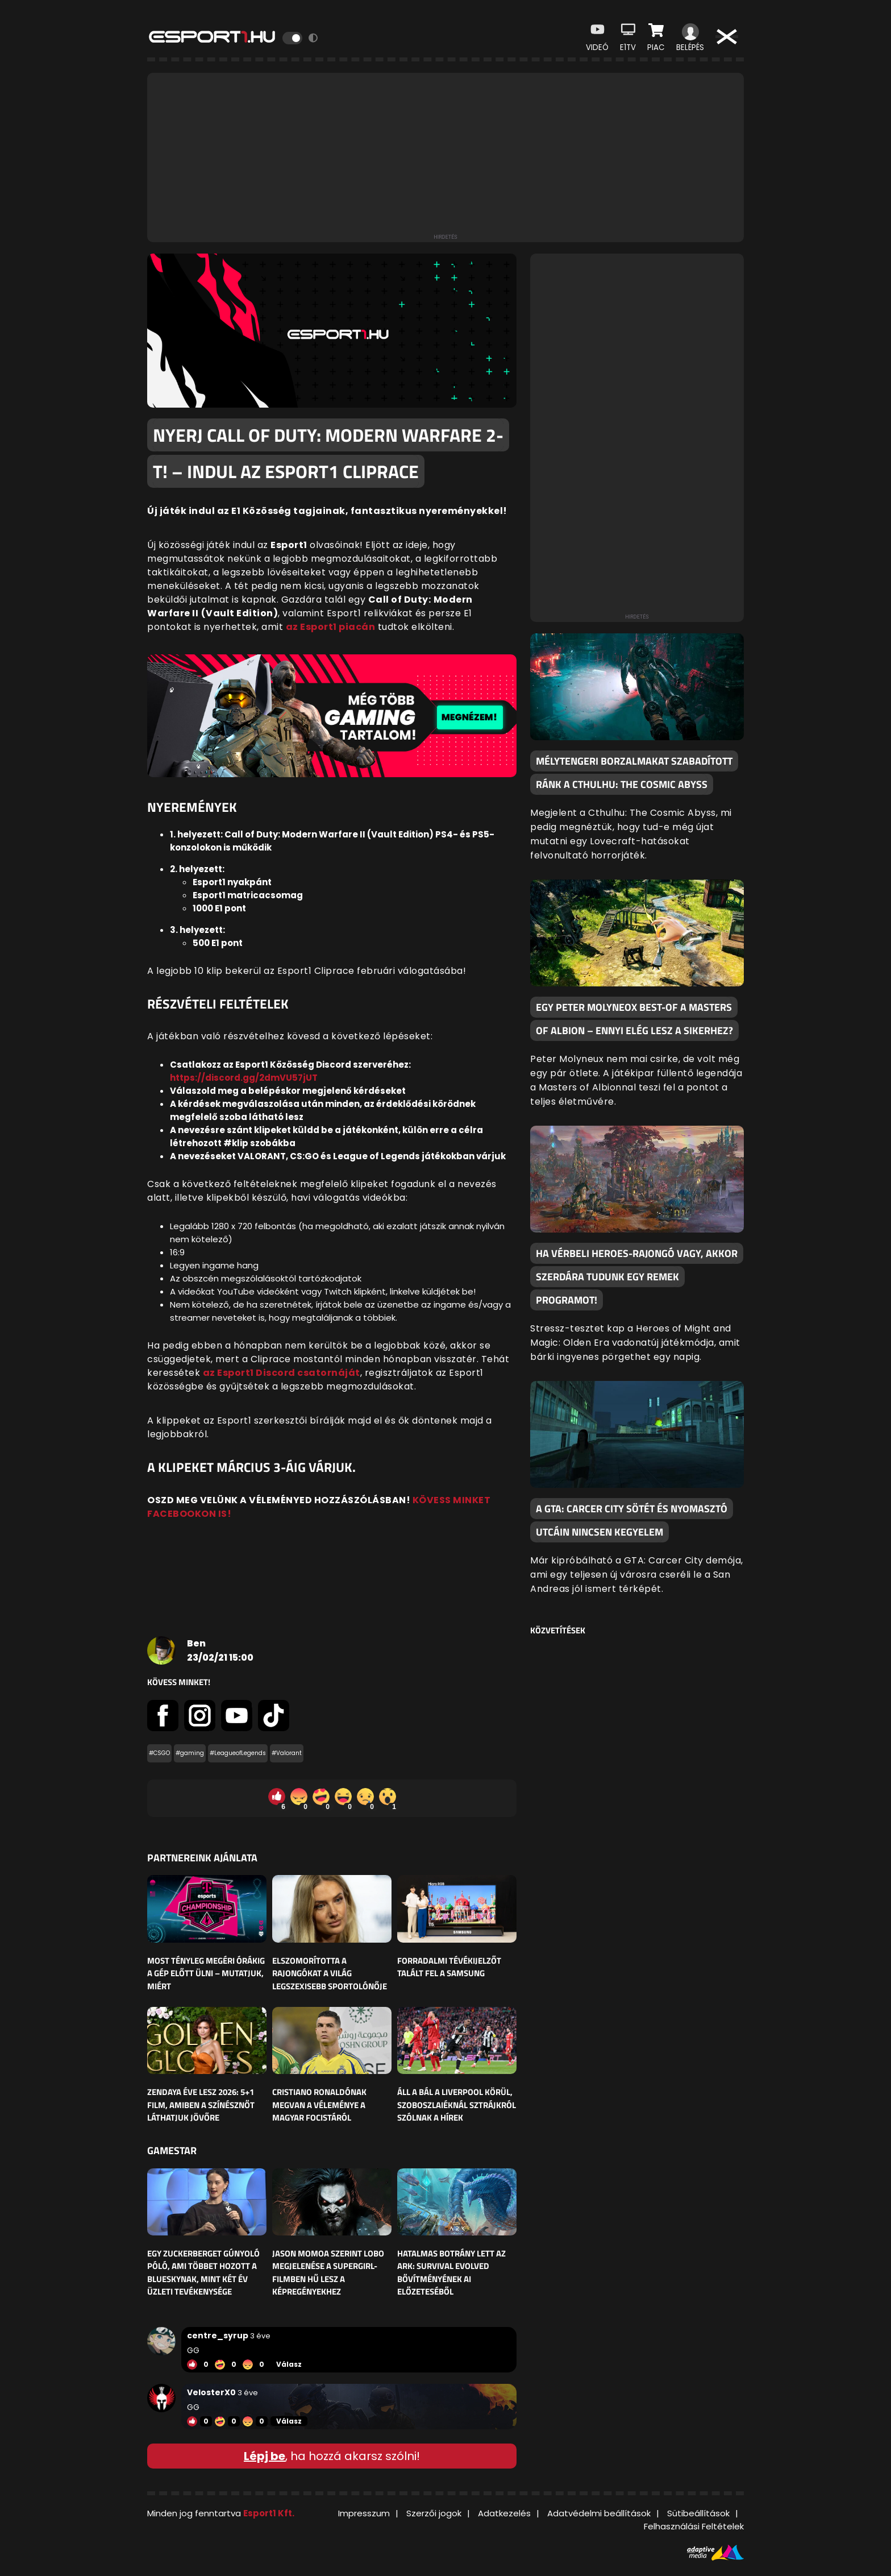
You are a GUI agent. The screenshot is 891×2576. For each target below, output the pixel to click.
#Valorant (287, 1753)
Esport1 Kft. (268, 2513)
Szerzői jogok (433, 2513)
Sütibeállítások (698, 2513)
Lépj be (264, 2456)
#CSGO (159, 1753)
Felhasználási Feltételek (694, 2526)
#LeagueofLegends (238, 1753)
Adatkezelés (504, 2513)
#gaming (190, 1753)
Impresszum (364, 2513)
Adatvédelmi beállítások (599, 2513)
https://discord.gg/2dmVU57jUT (244, 1078)
